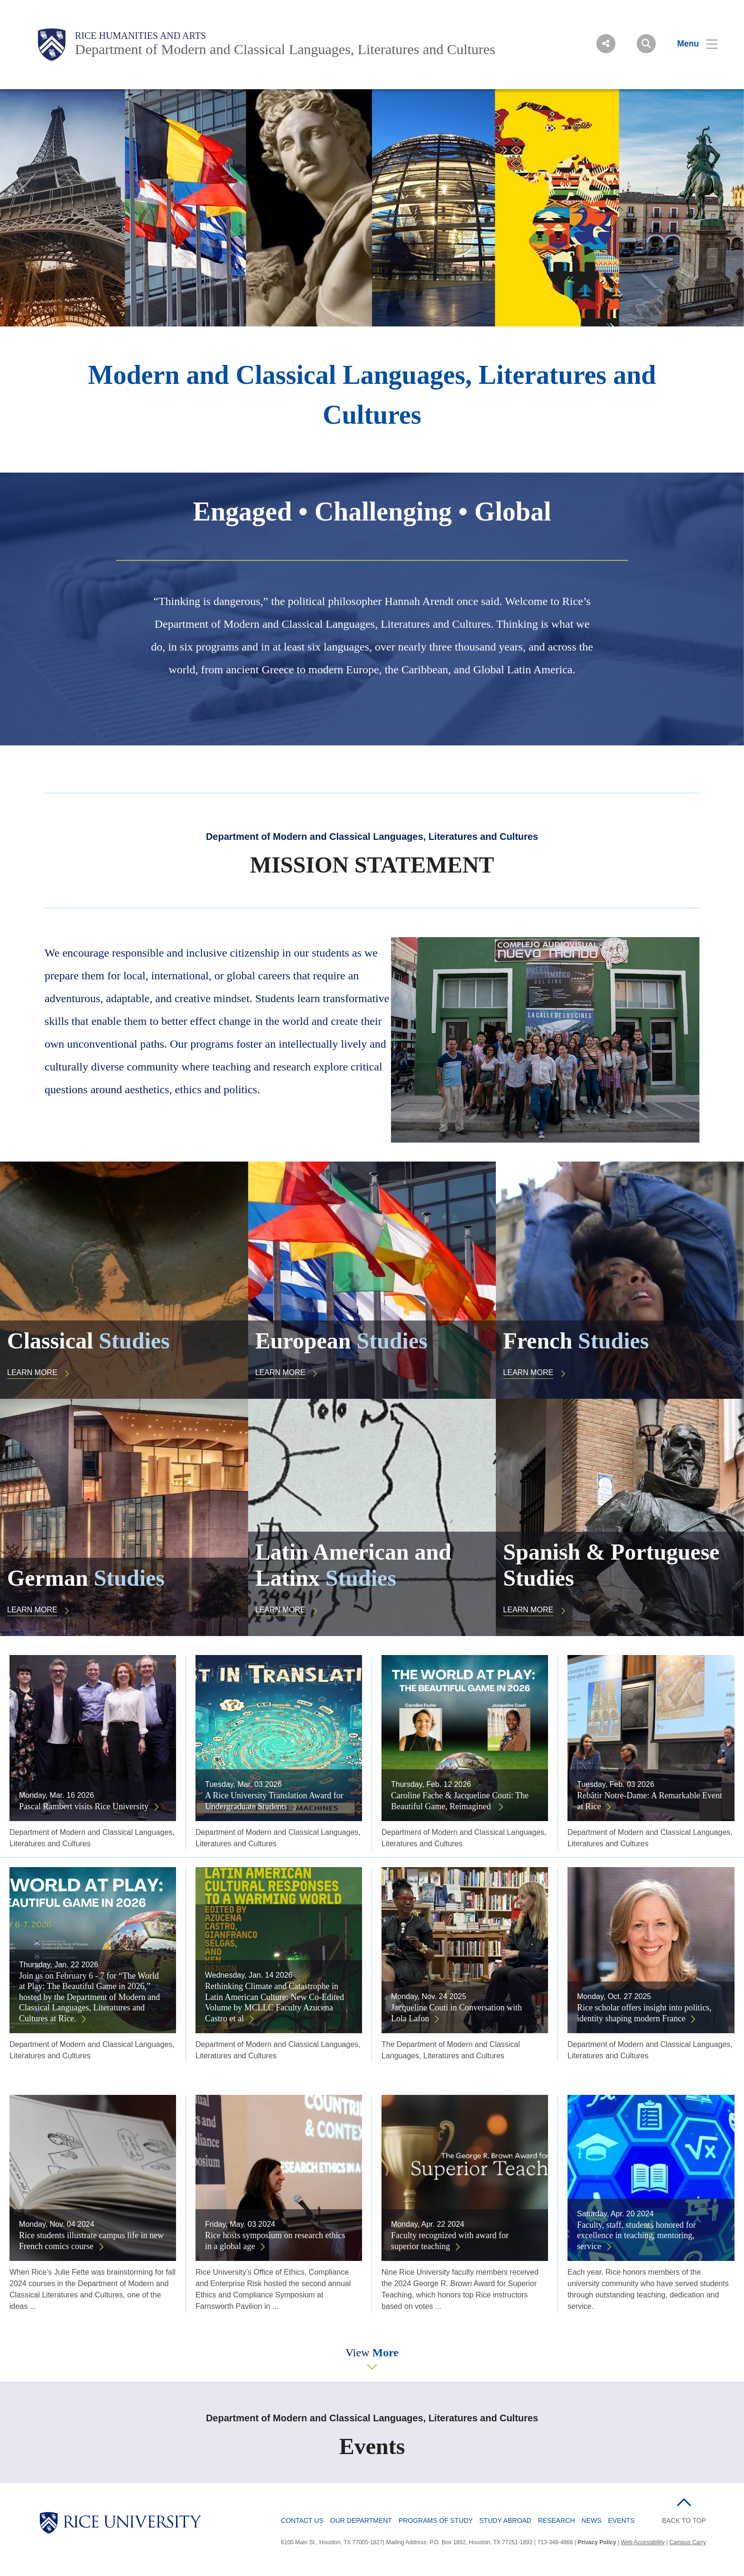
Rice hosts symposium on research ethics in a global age (275, 2241)
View (372, 2352)
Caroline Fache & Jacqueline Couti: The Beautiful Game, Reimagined (460, 1801)
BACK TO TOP (684, 2520)
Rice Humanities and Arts (140, 35)
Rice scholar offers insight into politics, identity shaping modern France (644, 2013)
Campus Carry (688, 2542)
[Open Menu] (691, 43)
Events (621, 2520)
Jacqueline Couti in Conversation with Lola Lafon (456, 2013)
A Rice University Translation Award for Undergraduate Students (274, 1801)
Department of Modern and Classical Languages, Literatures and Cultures (285, 49)
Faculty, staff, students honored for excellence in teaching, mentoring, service (636, 2235)
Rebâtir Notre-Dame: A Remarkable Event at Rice (649, 1801)
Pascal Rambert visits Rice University (84, 1806)
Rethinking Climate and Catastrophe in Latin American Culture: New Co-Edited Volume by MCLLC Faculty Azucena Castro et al (274, 2002)
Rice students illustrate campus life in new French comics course (91, 2241)
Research (556, 2520)
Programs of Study (436, 2520)
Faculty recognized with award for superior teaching (450, 2241)
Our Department (361, 2520)
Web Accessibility (642, 2542)
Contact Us (302, 2520)
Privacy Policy (596, 2542)
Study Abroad (505, 2520)
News (592, 2520)
